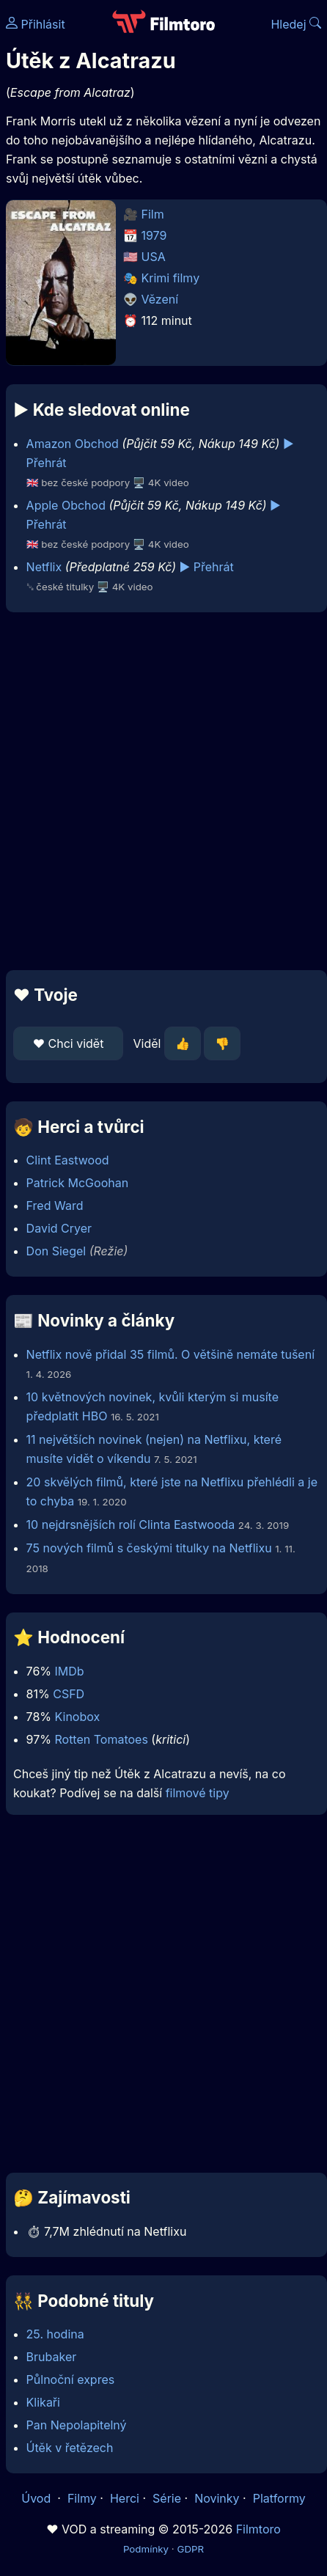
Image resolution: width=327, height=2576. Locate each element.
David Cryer (59, 1228)
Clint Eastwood (67, 1160)
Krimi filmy (171, 278)
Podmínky (146, 2549)
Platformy (279, 2498)
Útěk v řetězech (70, 2447)
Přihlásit (35, 24)
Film (153, 214)
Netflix (44, 566)
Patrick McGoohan (77, 1182)
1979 (154, 235)
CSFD (68, 1694)
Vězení (160, 299)
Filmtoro (258, 2529)
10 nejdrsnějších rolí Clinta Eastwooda (130, 1524)
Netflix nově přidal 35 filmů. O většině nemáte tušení (170, 1354)
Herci (124, 2498)
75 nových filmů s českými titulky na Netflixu (149, 1548)
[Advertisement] (160, 791)
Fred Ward (55, 1205)
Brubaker (51, 2356)
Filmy (82, 2498)
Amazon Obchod (72, 443)
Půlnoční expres (70, 2379)
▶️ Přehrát (207, 566)
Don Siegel (56, 1251)
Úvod (37, 2498)
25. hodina (55, 2334)
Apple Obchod (66, 505)
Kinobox (77, 1716)
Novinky (216, 2498)
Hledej (296, 24)
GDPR (190, 2549)
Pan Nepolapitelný (76, 2425)
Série (167, 2498)
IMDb (69, 1671)
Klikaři (43, 2402)
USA (154, 256)
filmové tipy (197, 1793)
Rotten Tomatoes (100, 1739)
